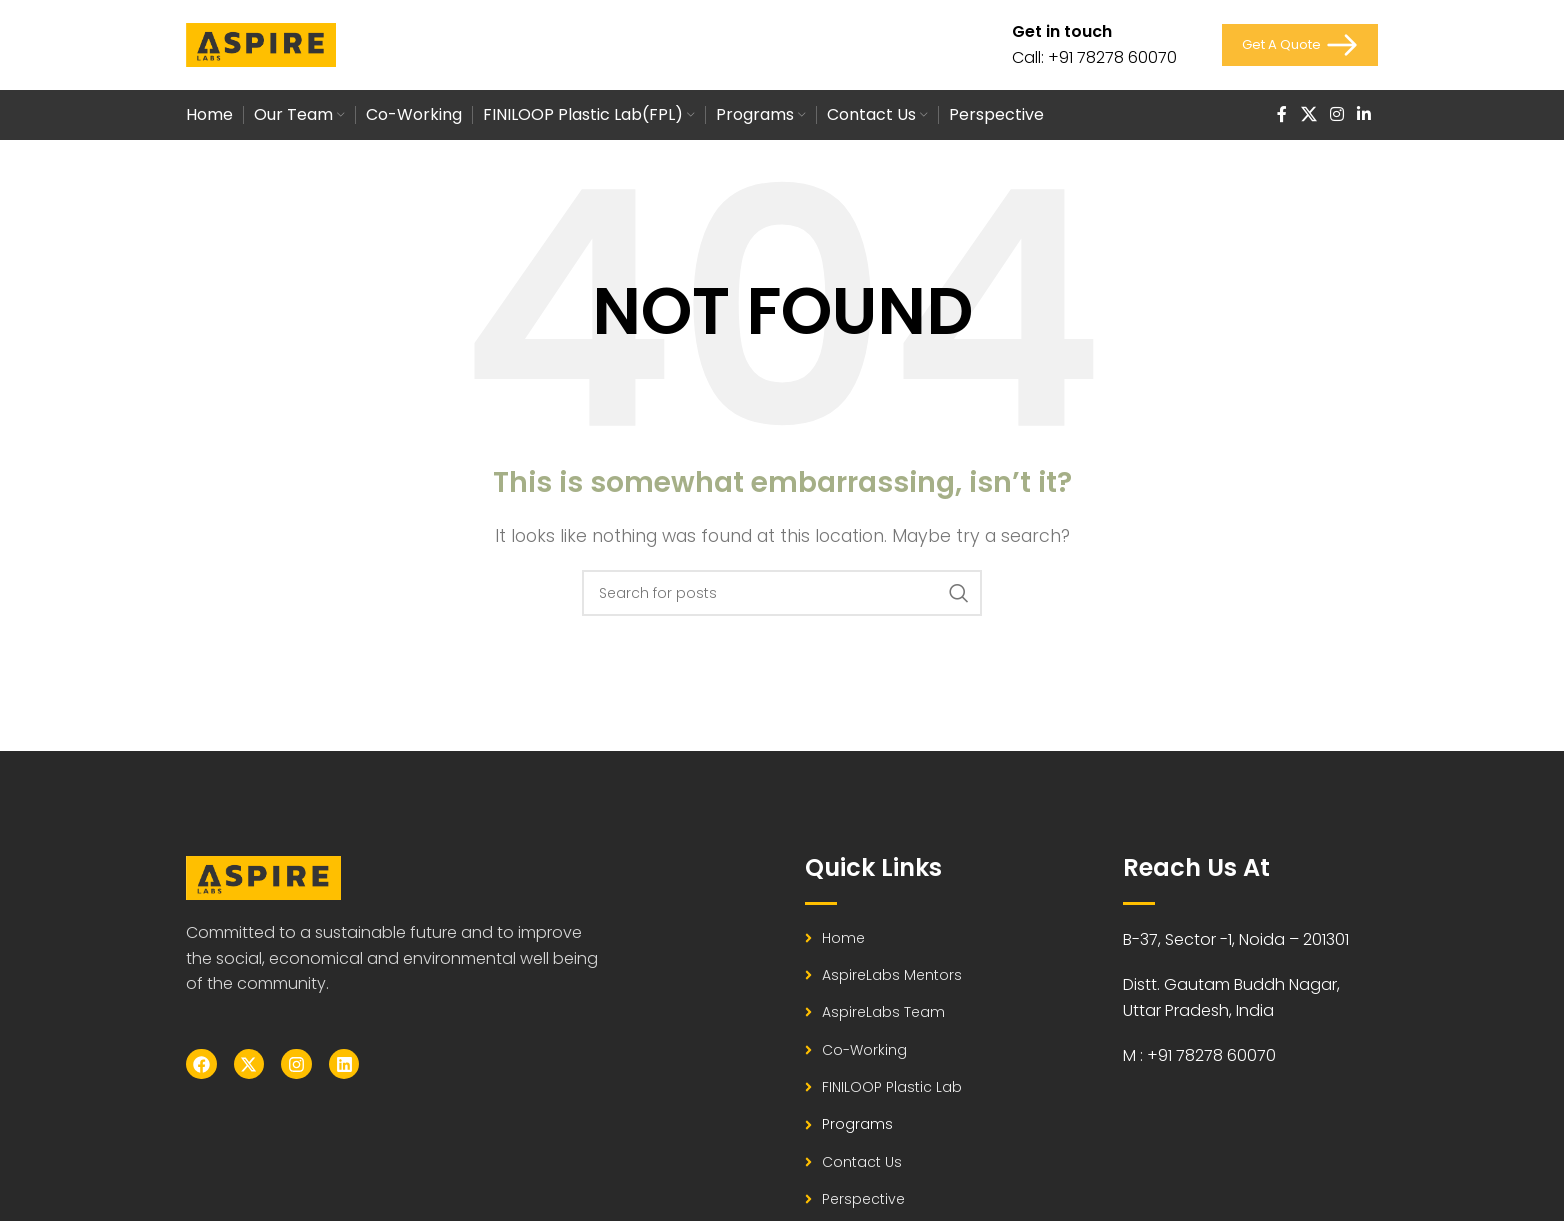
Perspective (863, 1199)
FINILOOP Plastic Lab (892, 1087)
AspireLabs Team (883, 1012)
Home (843, 938)
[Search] (782, 593)
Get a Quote (1300, 45)
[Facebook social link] (1282, 114)
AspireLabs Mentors (892, 975)
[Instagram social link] (1336, 114)
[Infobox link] (1094, 44)
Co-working (864, 1050)
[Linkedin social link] (1364, 114)
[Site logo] (261, 43)
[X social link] (1308, 114)
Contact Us (862, 1162)
